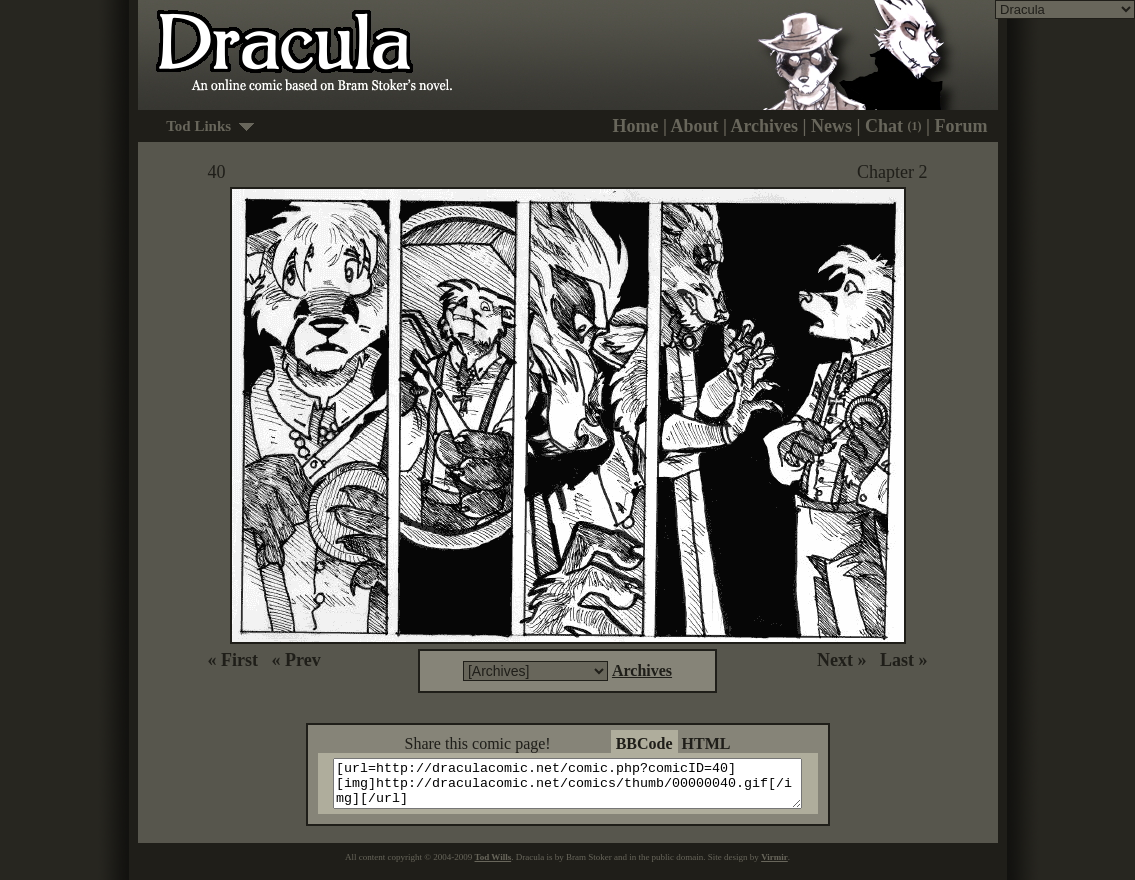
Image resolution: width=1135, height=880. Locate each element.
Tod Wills (493, 866)
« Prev (295, 660)
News (831, 126)
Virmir (774, 866)
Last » (904, 660)
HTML (706, 743)
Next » (841, 660)
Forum (961, 126)
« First (233, 660)
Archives (764, 126)
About (694, 126)
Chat (893, 126)
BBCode (644, 743)
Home (635, 126)
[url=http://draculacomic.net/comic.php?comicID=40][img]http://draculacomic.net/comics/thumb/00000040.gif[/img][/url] (580, 788)
